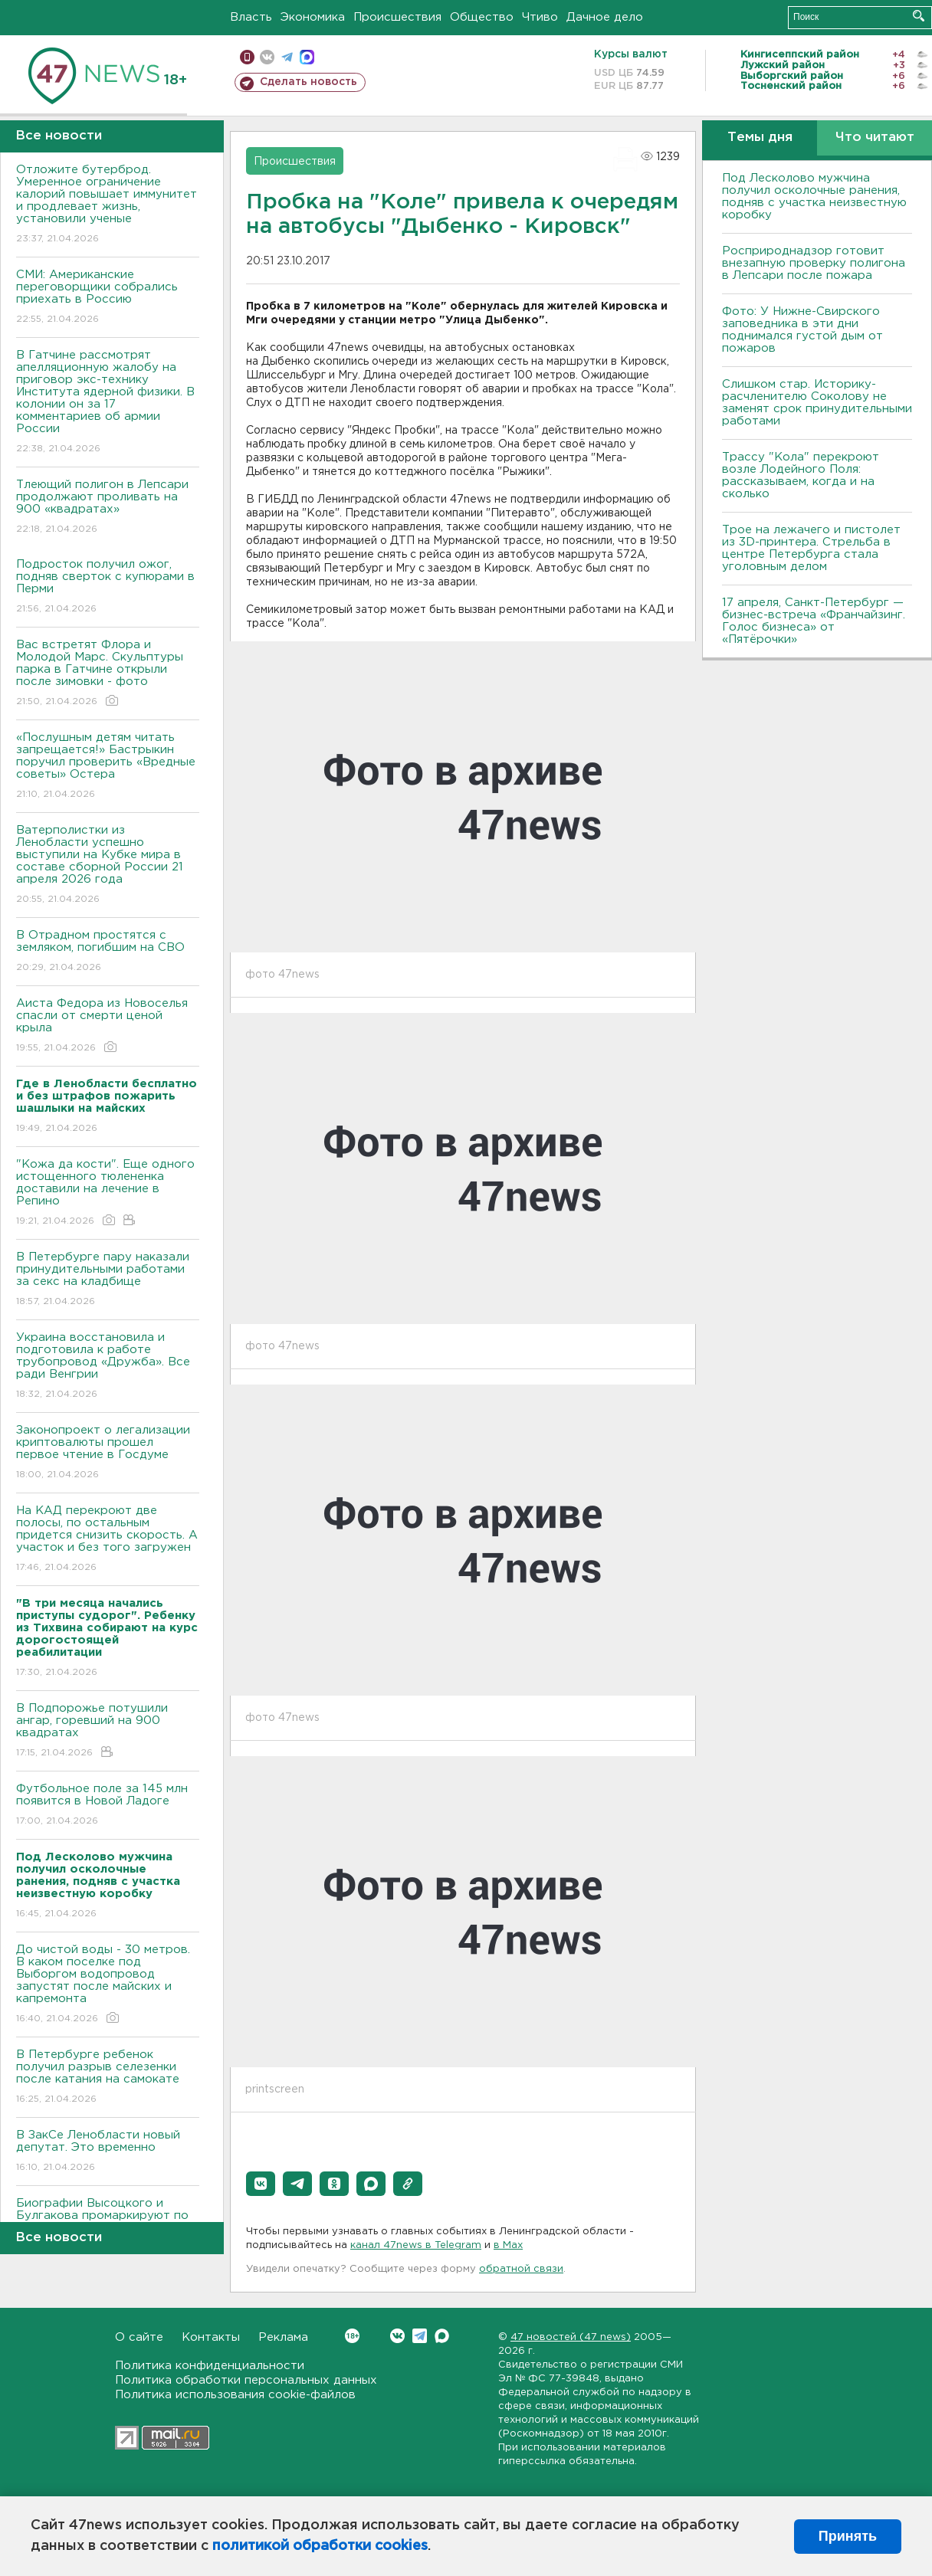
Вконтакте (352, 2336)
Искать (918, 15)
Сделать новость (308, 82)
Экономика (313, 17)
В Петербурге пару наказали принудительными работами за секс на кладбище (107, 1280)
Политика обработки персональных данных (246, 2380)
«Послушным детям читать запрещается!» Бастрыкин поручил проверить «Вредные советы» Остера (107, 766)
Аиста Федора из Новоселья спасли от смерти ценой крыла (107, 1026)
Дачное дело (604, 17)
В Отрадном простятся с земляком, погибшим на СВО (107, 952)
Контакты (211, 2337)
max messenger (307, 57)
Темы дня (760, 137)
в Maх (508, 2245)
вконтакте (267, 57)
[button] (260, 2183)
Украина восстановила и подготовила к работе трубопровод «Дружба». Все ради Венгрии (107, 1366)
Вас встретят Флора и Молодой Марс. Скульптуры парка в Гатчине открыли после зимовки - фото (107, 674)
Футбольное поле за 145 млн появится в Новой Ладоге (107, 1805)
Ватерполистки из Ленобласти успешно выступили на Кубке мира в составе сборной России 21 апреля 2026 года (107, 865)
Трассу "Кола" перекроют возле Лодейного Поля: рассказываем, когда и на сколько (800, 475)
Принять (848, 2536)
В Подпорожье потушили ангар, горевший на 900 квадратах (107, 1731)
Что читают (874, 137)
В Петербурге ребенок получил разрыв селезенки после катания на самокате (107, 2078)
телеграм (287, 57)
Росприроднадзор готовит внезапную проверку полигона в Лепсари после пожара (813, 263)
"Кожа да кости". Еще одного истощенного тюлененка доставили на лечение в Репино (107, 1193)
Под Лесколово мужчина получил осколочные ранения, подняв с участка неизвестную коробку (814, 196)
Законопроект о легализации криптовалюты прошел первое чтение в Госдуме (107, 1453)
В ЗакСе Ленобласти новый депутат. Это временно (107, 2152)
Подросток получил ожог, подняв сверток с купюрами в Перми (107, 587)
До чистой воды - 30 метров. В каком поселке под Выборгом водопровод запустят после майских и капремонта (107, 1985)
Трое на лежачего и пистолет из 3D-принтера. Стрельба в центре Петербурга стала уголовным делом (811, 548)
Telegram (419, 2336)
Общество (482, 17)
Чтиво (540, 17)
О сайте (139, 2337)
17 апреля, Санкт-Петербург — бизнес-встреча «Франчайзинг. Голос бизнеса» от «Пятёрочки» (813, 621)
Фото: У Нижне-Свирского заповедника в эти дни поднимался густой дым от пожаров (802, 329)
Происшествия (397, 17)
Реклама (283, 2337)
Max (442, 2336)
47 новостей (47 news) (570, 2337)
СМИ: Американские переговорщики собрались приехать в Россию (107, 298)
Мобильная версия (247, 57)
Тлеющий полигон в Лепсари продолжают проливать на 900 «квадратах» (107, 508)
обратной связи (521, 2269)
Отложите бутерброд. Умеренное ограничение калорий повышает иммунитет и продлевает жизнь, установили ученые (107, 205)
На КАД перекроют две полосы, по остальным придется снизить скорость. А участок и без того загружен (107, 1540)
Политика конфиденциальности (209, 2366)
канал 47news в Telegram (415, 2245)
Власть (251, 17)
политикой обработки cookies (320, 2546)
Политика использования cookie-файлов (235, 2395)
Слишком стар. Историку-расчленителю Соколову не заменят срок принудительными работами (817, 402)
